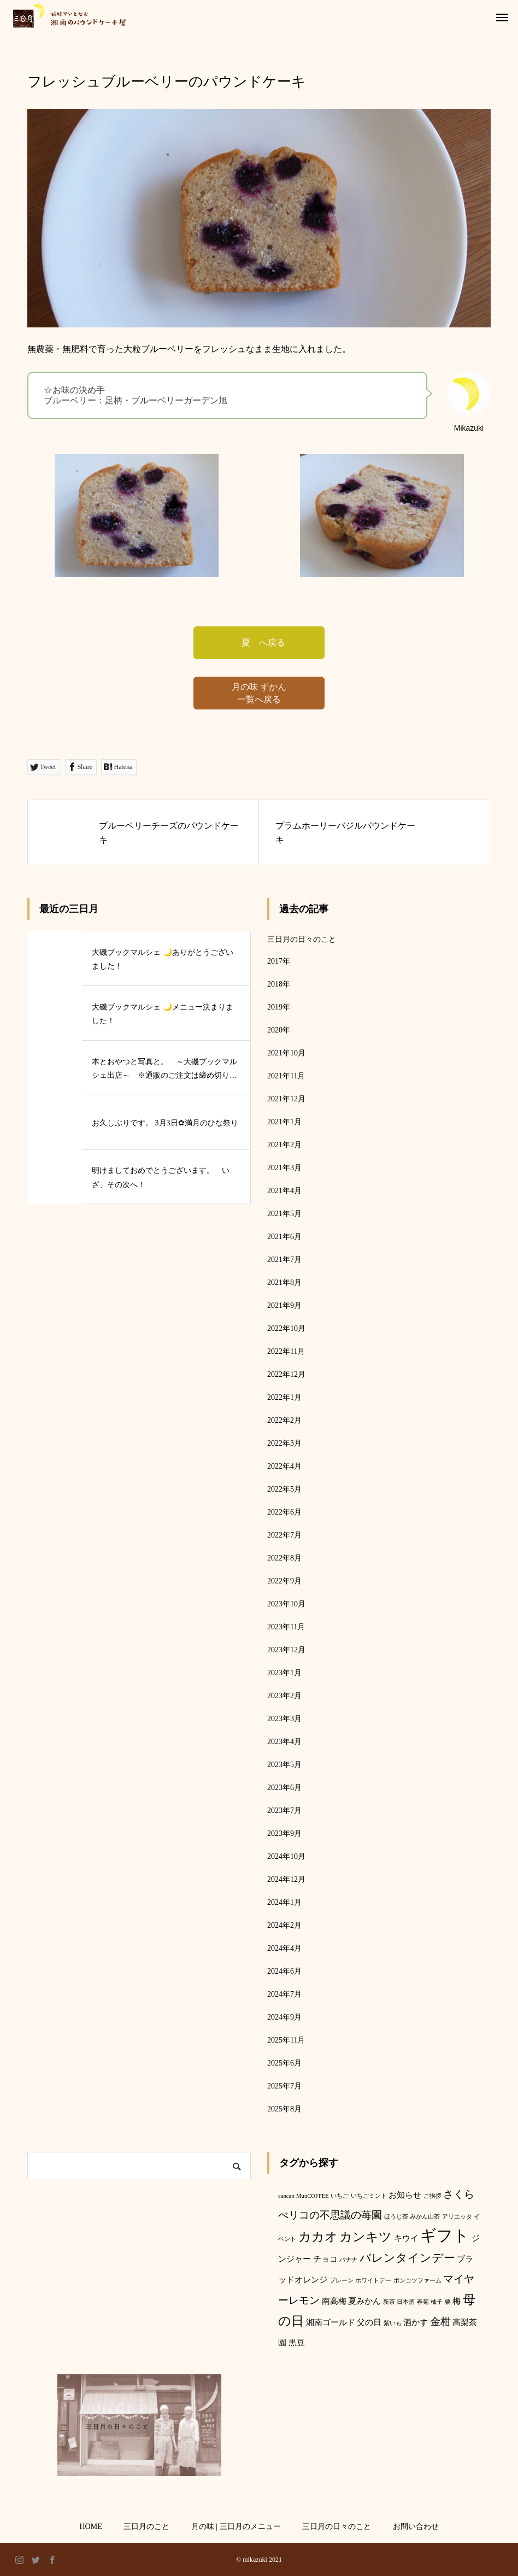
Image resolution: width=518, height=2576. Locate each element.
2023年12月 (286, 1650)
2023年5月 (284, 1765)
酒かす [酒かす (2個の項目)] (415, 2322)
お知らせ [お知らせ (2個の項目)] (404, 2194)
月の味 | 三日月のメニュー (236, 2526)
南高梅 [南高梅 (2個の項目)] (334, 2300)
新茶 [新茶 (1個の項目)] (389, 2302)
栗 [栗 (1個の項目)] (448, 2302)
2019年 (278, 1007)
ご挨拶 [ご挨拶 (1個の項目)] (432, 2196)
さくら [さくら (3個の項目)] (458, 2194)
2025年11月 (286, 2040)
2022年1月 (284, 1397)
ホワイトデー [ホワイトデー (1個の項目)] (373, 2281)
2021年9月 (284, 1305)
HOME (90, 2526)
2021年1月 (284, 1122)
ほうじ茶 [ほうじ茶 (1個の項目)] (396, 2217)
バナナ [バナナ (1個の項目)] (348, 2260)
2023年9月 (284, 1833)
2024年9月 (284, 2017)
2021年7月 (284, 1259)
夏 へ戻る (259, 642)
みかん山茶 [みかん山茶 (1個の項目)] (425, 2217)
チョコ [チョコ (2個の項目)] (325, 2258)
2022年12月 (286, 1374)
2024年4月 (284, 1948)
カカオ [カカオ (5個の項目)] (318, 2236)
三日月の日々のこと (301, 939)
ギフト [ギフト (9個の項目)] (444, 2235)
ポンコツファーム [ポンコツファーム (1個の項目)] (417, 2281)
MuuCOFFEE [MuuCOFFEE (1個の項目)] (312, 2196)
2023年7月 (284, 1810)
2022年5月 (284, 1489)
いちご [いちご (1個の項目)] (340, 2196)
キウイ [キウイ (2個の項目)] (406, 2238)
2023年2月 (284, 1696)
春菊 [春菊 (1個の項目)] (423, 2302)
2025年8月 (284, 2109)
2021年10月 (286, 1053)
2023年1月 (284, 1673)
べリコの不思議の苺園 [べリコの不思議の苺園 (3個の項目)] (330, 2215)
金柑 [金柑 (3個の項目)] (440, 2321)
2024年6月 (284, 1971)
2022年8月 (284, 1558)
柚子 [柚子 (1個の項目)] (437, 2302)
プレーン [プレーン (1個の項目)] (341, 2281)
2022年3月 (284, 1443)
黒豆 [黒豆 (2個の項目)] (297, 2342)
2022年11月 (286, 1351)
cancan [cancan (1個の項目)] (286, 2196)
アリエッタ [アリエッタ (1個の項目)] (457, 2217)
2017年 (278, 961)
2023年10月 (286, 1604)
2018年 (278, 984)
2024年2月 (284, 1925)
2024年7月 (284, 1994)
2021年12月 (286, 1099)
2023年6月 (284, 1787)
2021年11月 (286, 1076)
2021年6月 (284, 1237)
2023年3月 (284, 1719)
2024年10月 (286, 1856)
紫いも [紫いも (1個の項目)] (393, 2323)
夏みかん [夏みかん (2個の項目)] (364, 2300)
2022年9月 (284, 1581)
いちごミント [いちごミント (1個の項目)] (369, 2196)
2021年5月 (284, 1214)
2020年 (278, 1030)
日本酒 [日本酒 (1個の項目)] (406, 2302)
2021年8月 (284, 1282)
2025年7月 (284, 2086)
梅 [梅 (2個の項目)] (456, 2300)
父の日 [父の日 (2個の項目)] (369, 2322)
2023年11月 (286, 1627)
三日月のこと (146, 2526)
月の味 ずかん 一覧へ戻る (259, 693)
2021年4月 (284, 1191)
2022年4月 (284, 1466)
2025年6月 (284, 2063)
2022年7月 (284, 1535)
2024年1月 (284, 1902)
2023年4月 (284, 1742)
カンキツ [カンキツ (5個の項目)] (365, 2236)
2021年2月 (284, 1145)
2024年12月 (286, 1879)
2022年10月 (286, 1328)
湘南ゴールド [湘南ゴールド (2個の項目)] (330, 2322)
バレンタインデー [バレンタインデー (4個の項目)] (407, 2257)
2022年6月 (284, 1512)
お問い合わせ (416, 2526)
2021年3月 (284, 1168)
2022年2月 (284, 1420)
